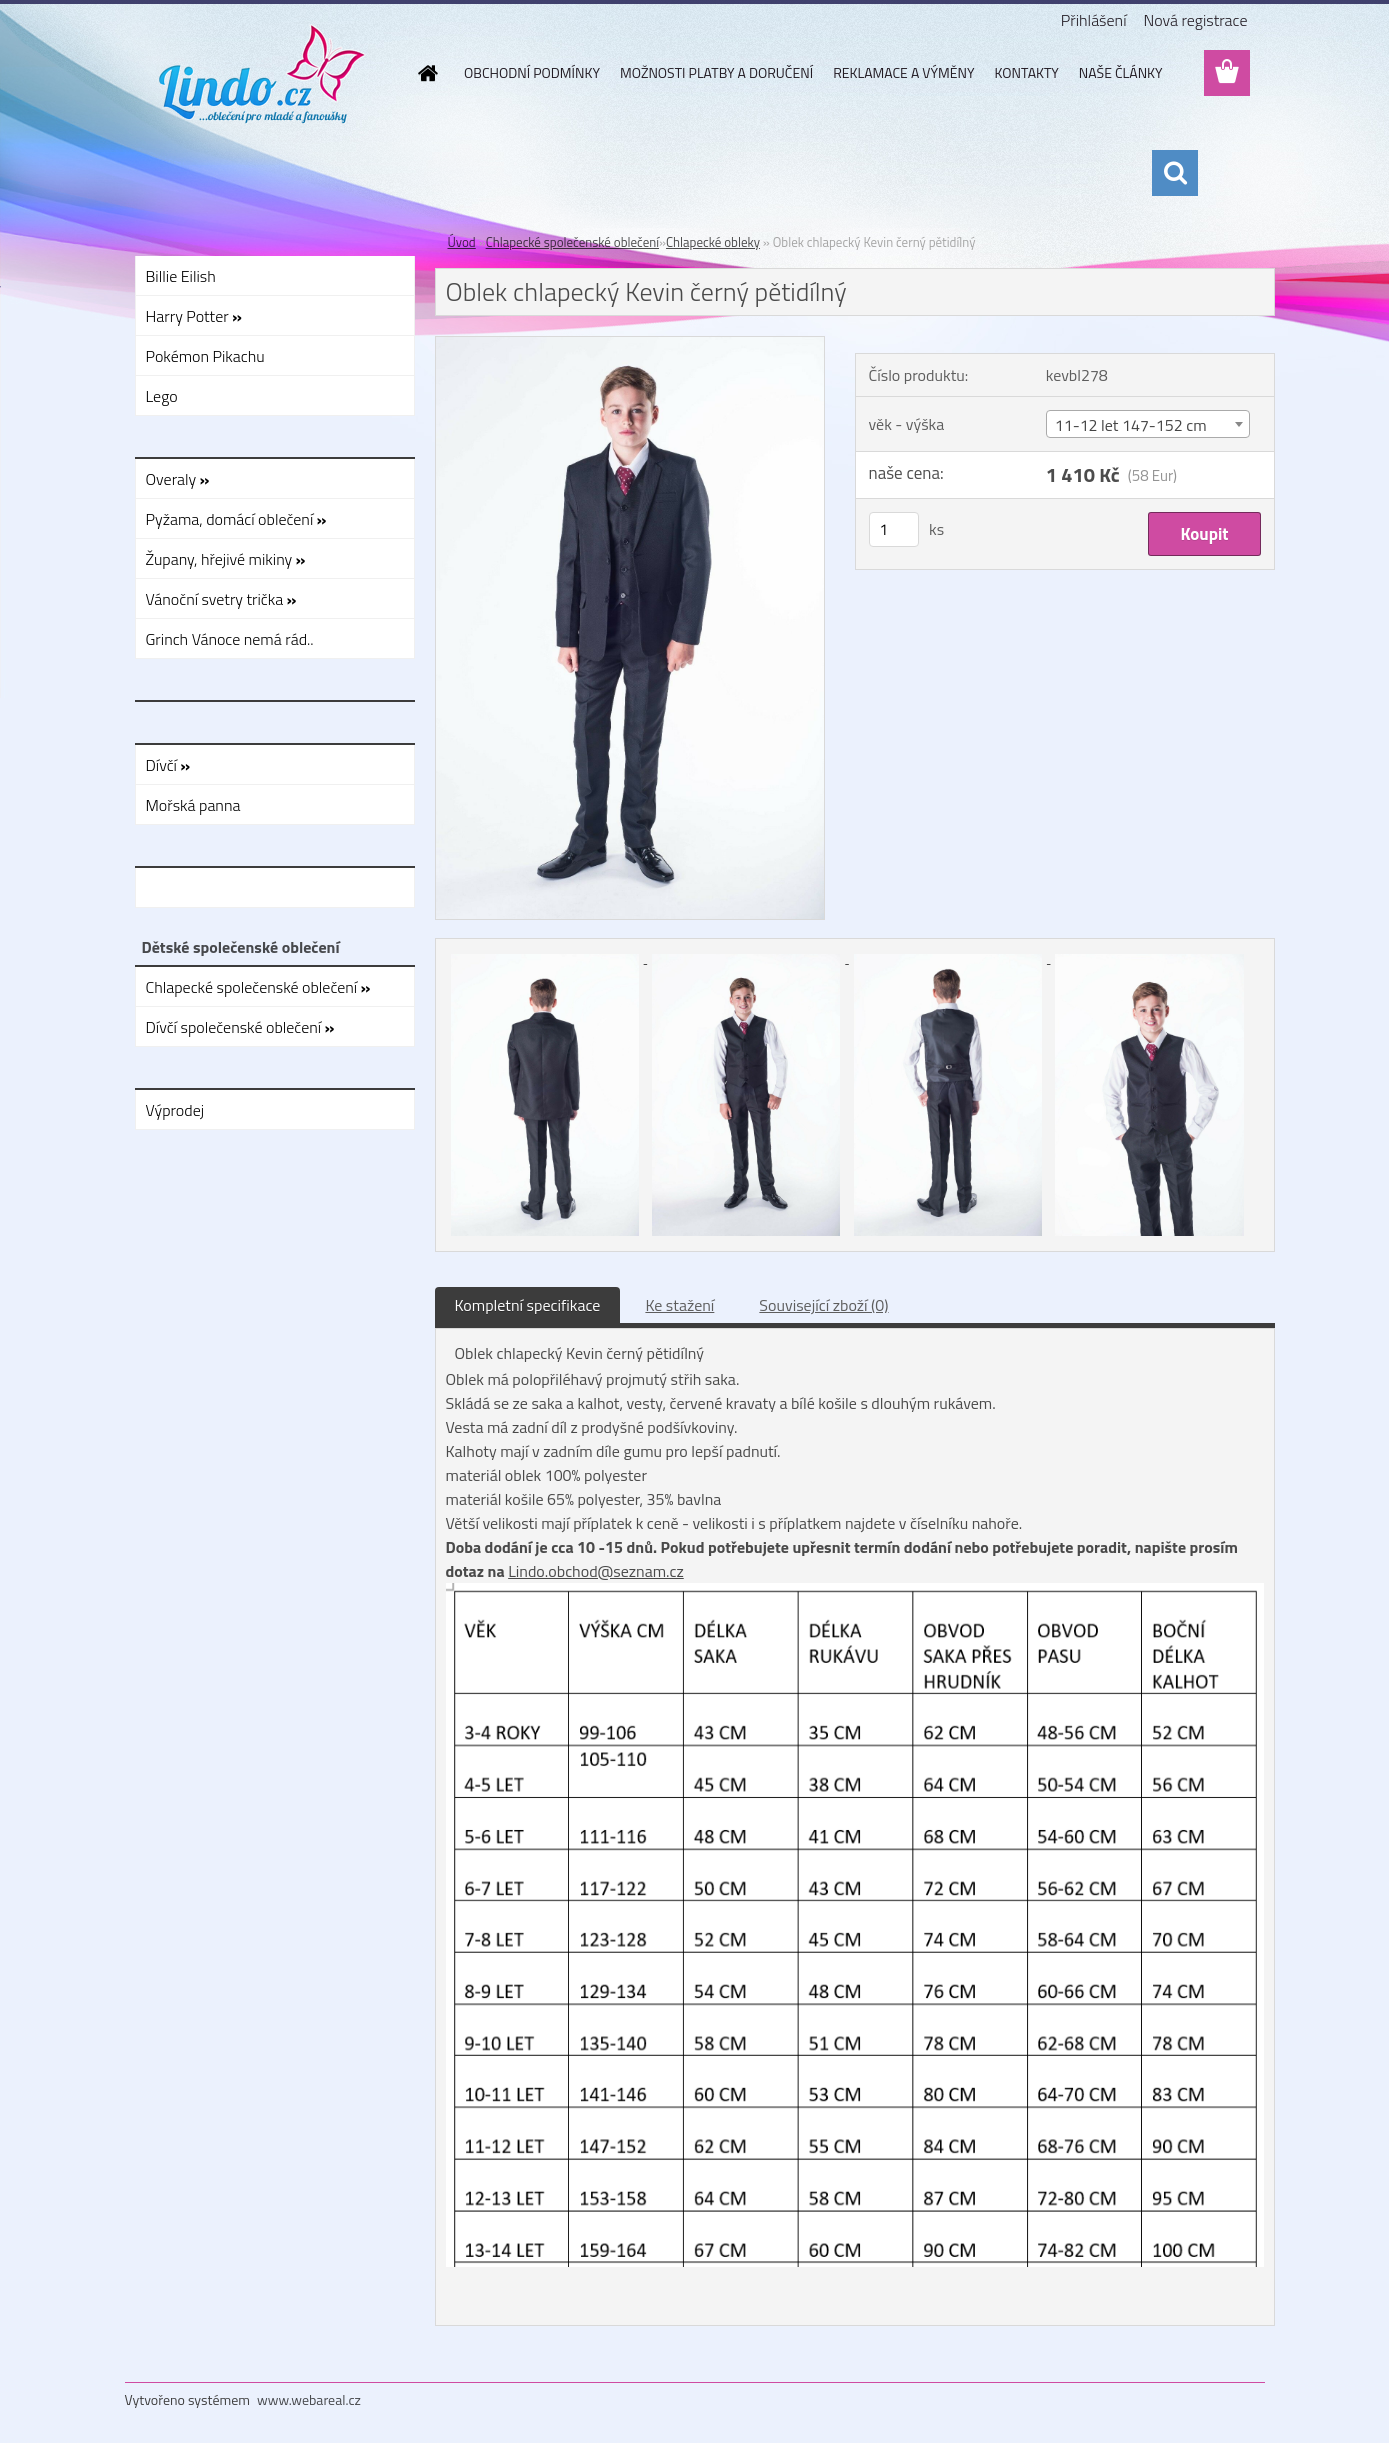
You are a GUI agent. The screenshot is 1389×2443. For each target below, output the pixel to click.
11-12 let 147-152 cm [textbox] (1131, 425)
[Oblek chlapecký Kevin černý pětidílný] (630, 345)
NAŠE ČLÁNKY (1121, 72)
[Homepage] (426, 73)
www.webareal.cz (309, 2399)
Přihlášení (1094, 20)
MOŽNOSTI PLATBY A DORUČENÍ (716, 72)
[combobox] (1148, 424)
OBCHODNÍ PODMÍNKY (532, 72)
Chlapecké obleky (713, 242)
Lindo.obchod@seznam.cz (596, 1571)
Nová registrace (1195, 20)
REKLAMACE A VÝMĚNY (903, 72)
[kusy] (894, 529)
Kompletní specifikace (528, 1305)
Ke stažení (679, 1305)
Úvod (462, 242)
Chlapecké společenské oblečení (572, 242)
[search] (1175, 173)
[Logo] (262, 74)
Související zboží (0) (823, 1305)
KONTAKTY (1027, 72)
